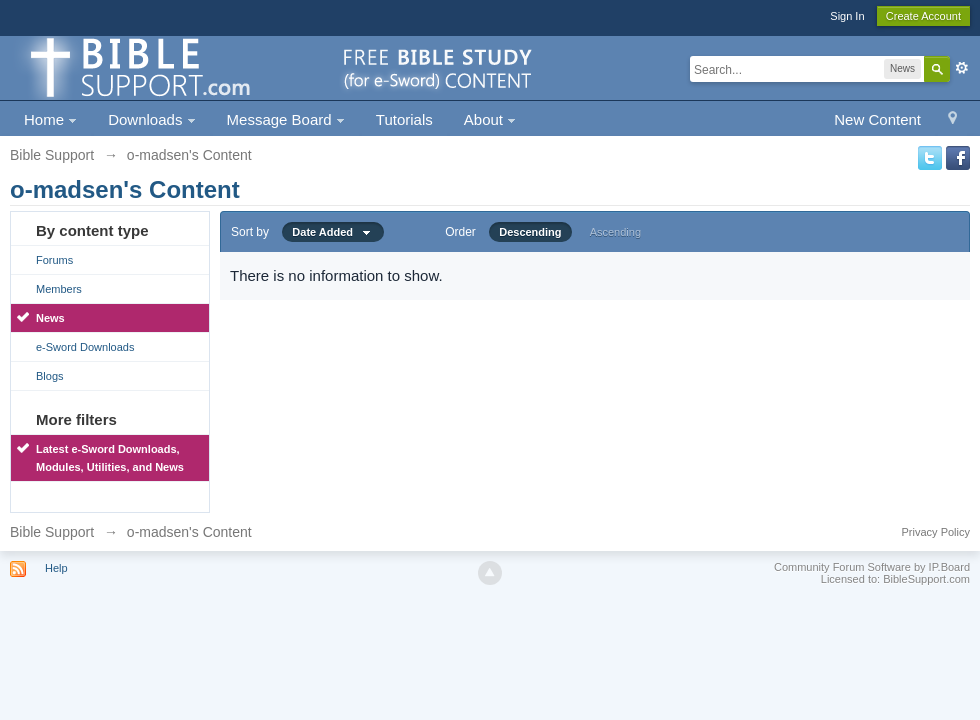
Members (59, 289)
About (490, 119)
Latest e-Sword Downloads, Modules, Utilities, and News (110, 458)
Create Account (923, 16)
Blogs (50, 376)
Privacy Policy (936, 532)
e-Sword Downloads (85, 347)
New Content (877, 119)
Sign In (847, 16)
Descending (530, 232)
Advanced (962, 68)
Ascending (615, 232)
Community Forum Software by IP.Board (872, 567)
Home (50, 119)
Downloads (151, 119)
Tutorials (404, 119)
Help (56, 568)
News (50, 318)
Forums (54, 260)
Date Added (333, 232)
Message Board (286, 119)
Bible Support (52, 532)
